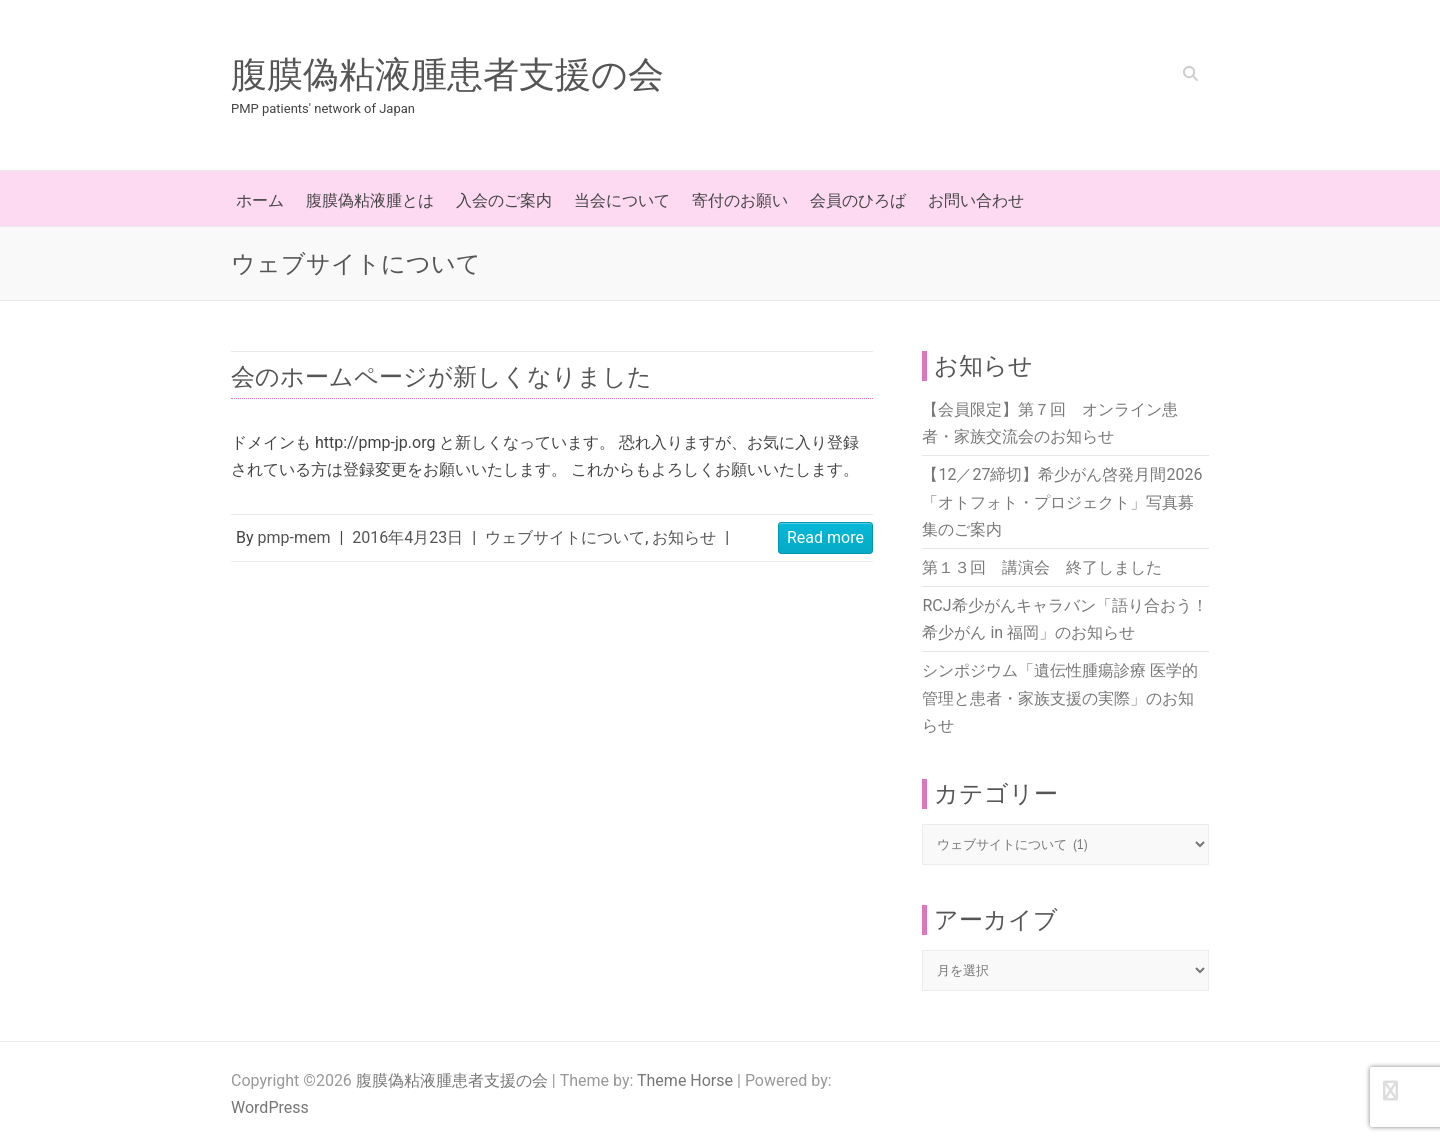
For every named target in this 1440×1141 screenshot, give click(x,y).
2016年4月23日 (407, 537)
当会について (622, 200)
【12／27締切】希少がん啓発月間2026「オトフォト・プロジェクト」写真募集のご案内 (1062, 501)
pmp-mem (294, 537)
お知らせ (684, 537)
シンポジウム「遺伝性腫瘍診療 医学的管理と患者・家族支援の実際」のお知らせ (1060, 697)
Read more (825, 537)
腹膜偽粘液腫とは (370, 200)
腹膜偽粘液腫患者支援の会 (447, 75)
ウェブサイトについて (565, 537)
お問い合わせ (976, 200)
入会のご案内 (504, 200)
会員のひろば (858, 200)
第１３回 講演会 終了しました (1042, 567)
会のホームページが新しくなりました (441, 377)
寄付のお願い (740, 200)
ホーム (260, 200)
